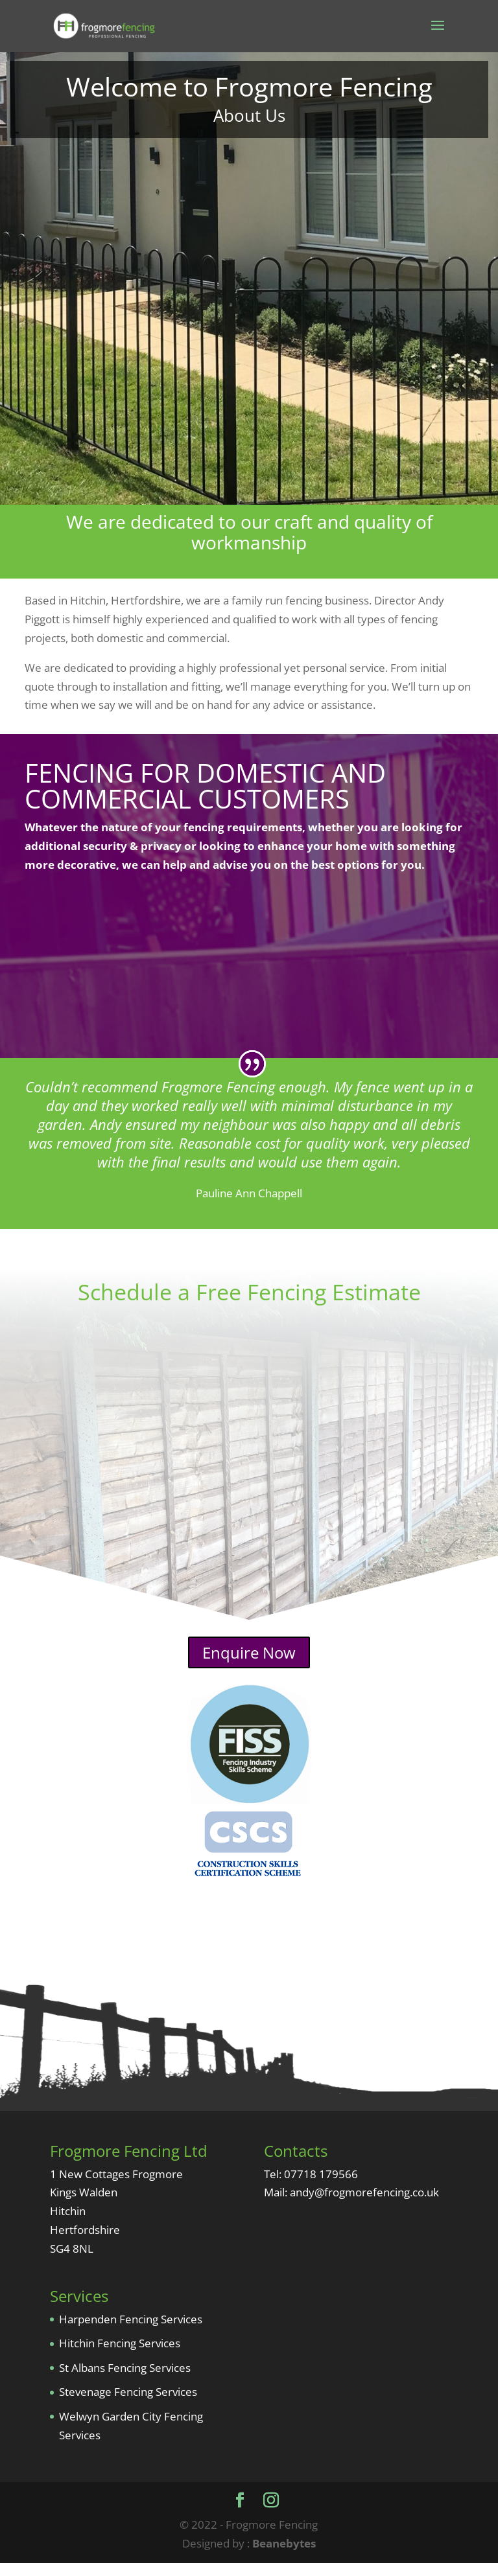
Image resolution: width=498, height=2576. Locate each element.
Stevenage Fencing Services (128, 2404)
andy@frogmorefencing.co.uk (364, 2205)
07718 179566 (321, 2186)
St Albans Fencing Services (125, 2380)
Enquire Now (249, 1665)
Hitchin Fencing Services (119, 2356)
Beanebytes (284, 2556)
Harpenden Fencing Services (130, 2332)
